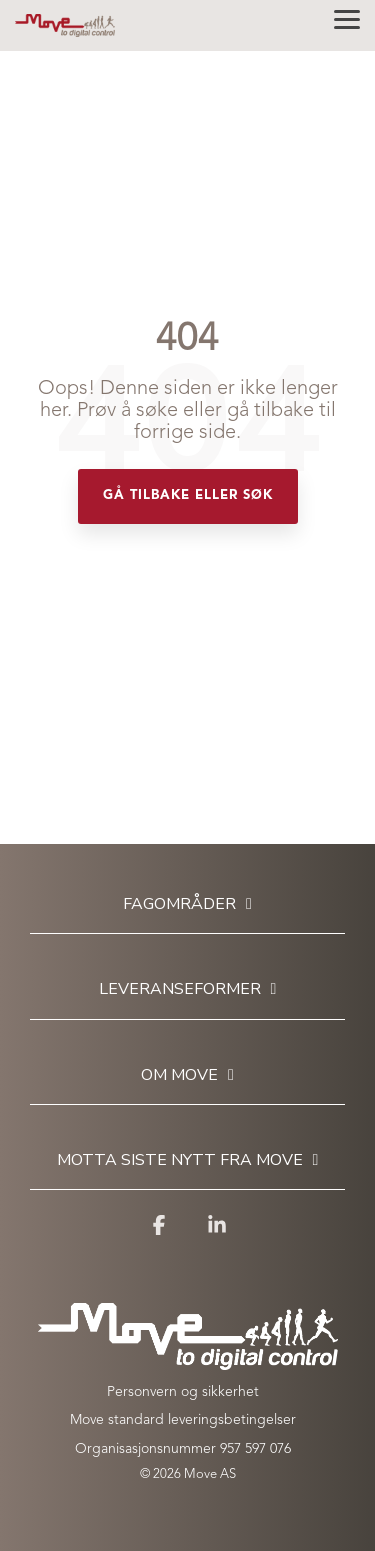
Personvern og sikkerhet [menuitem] (183, 1392)
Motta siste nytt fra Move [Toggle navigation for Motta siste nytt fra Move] (180, 1160)
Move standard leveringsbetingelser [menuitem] (183, 1420)
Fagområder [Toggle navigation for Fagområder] (179, 904)
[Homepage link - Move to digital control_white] (188, 1360)
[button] (347, 18)
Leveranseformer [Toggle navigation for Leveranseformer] (180, 989)
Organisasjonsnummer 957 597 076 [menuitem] (183, 1449)
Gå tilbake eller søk (188, 495)
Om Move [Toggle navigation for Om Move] (179, 1075)
